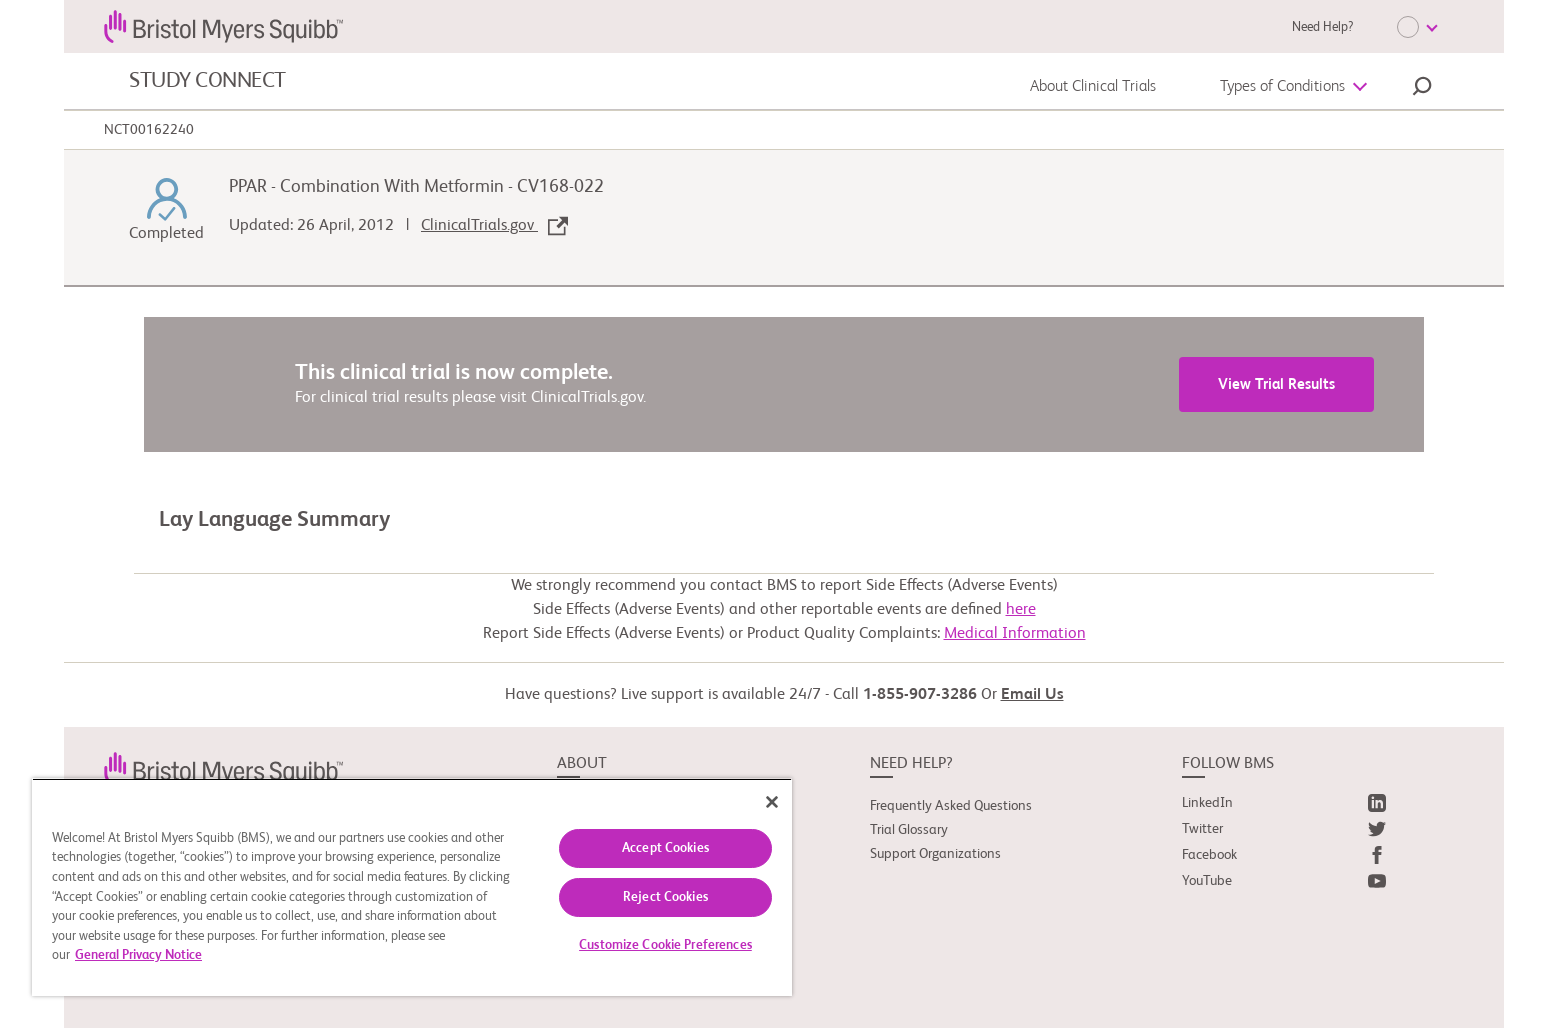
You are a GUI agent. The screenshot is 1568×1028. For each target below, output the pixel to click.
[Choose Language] (1417, 27)
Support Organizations (935, 854)
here (1021, 610)
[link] (223, 768)
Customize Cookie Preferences (665, 945)
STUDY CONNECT (207, 81)
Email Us (1032, 695)
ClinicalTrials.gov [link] (494, 226)
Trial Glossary (909, 830)
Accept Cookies (665, 848)
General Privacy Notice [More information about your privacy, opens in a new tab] (138, 955)
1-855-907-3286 (920, 695)
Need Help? (1322, 27)
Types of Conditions (1282, 87)
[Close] (772, 802)
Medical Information (1015, 634)
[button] (1422, 89)
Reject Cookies (665, 897)
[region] (412, 887)
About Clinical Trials (1093, 87)
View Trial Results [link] (1276, 384)
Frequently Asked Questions (951, 806)
